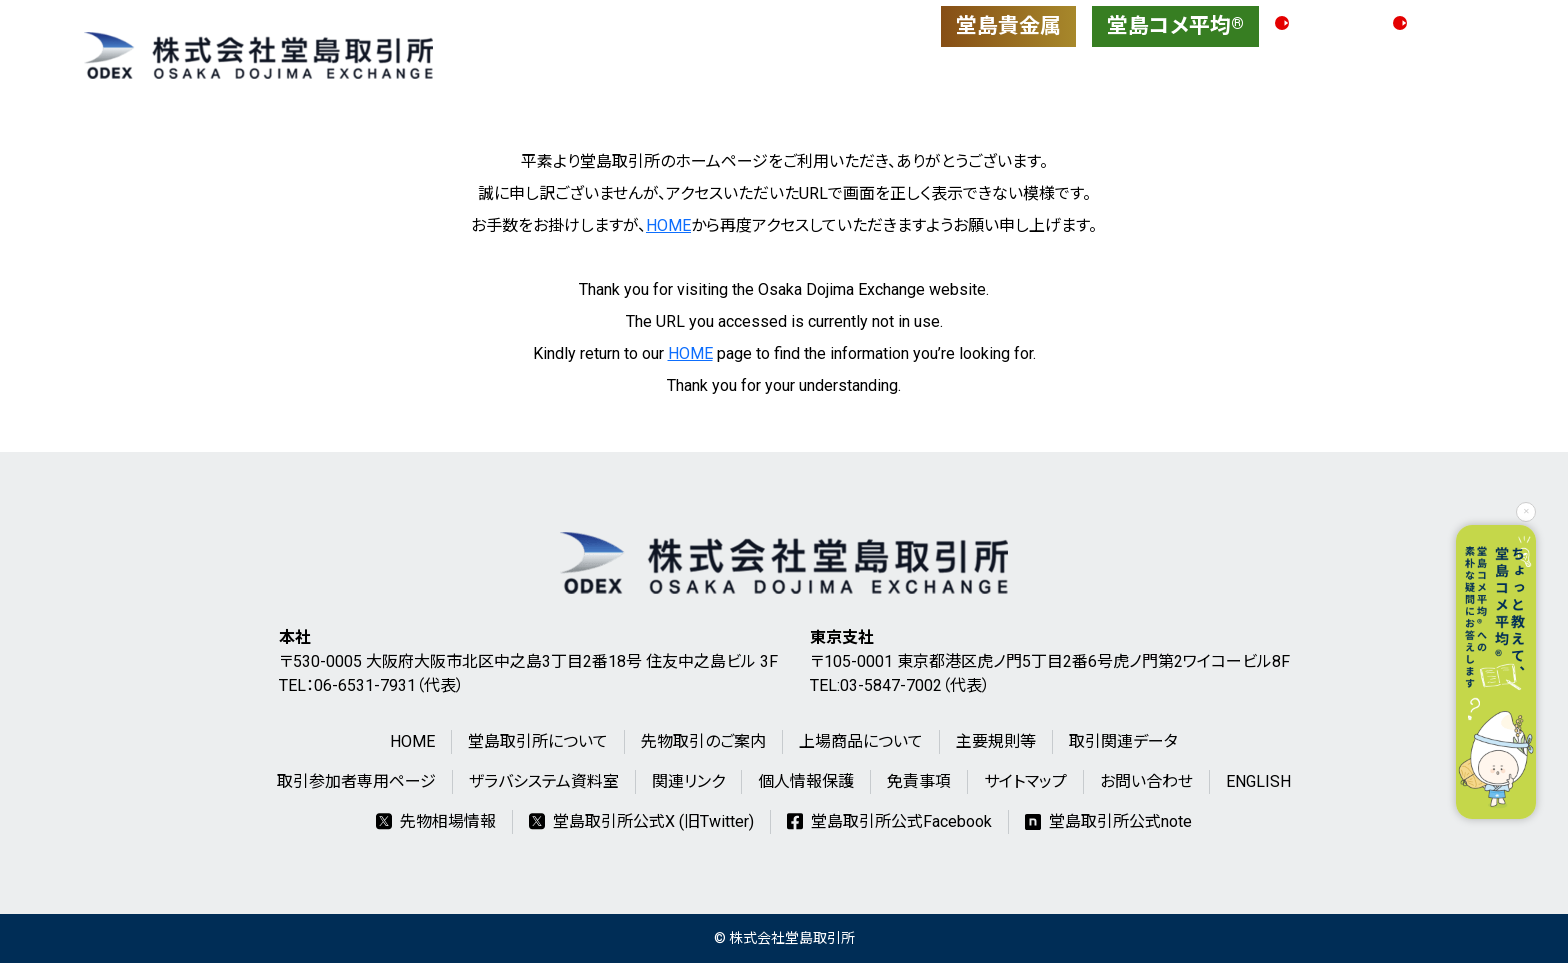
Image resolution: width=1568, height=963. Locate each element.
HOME (668, 225)
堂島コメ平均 (1175, 26)
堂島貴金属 (1008, 26)
